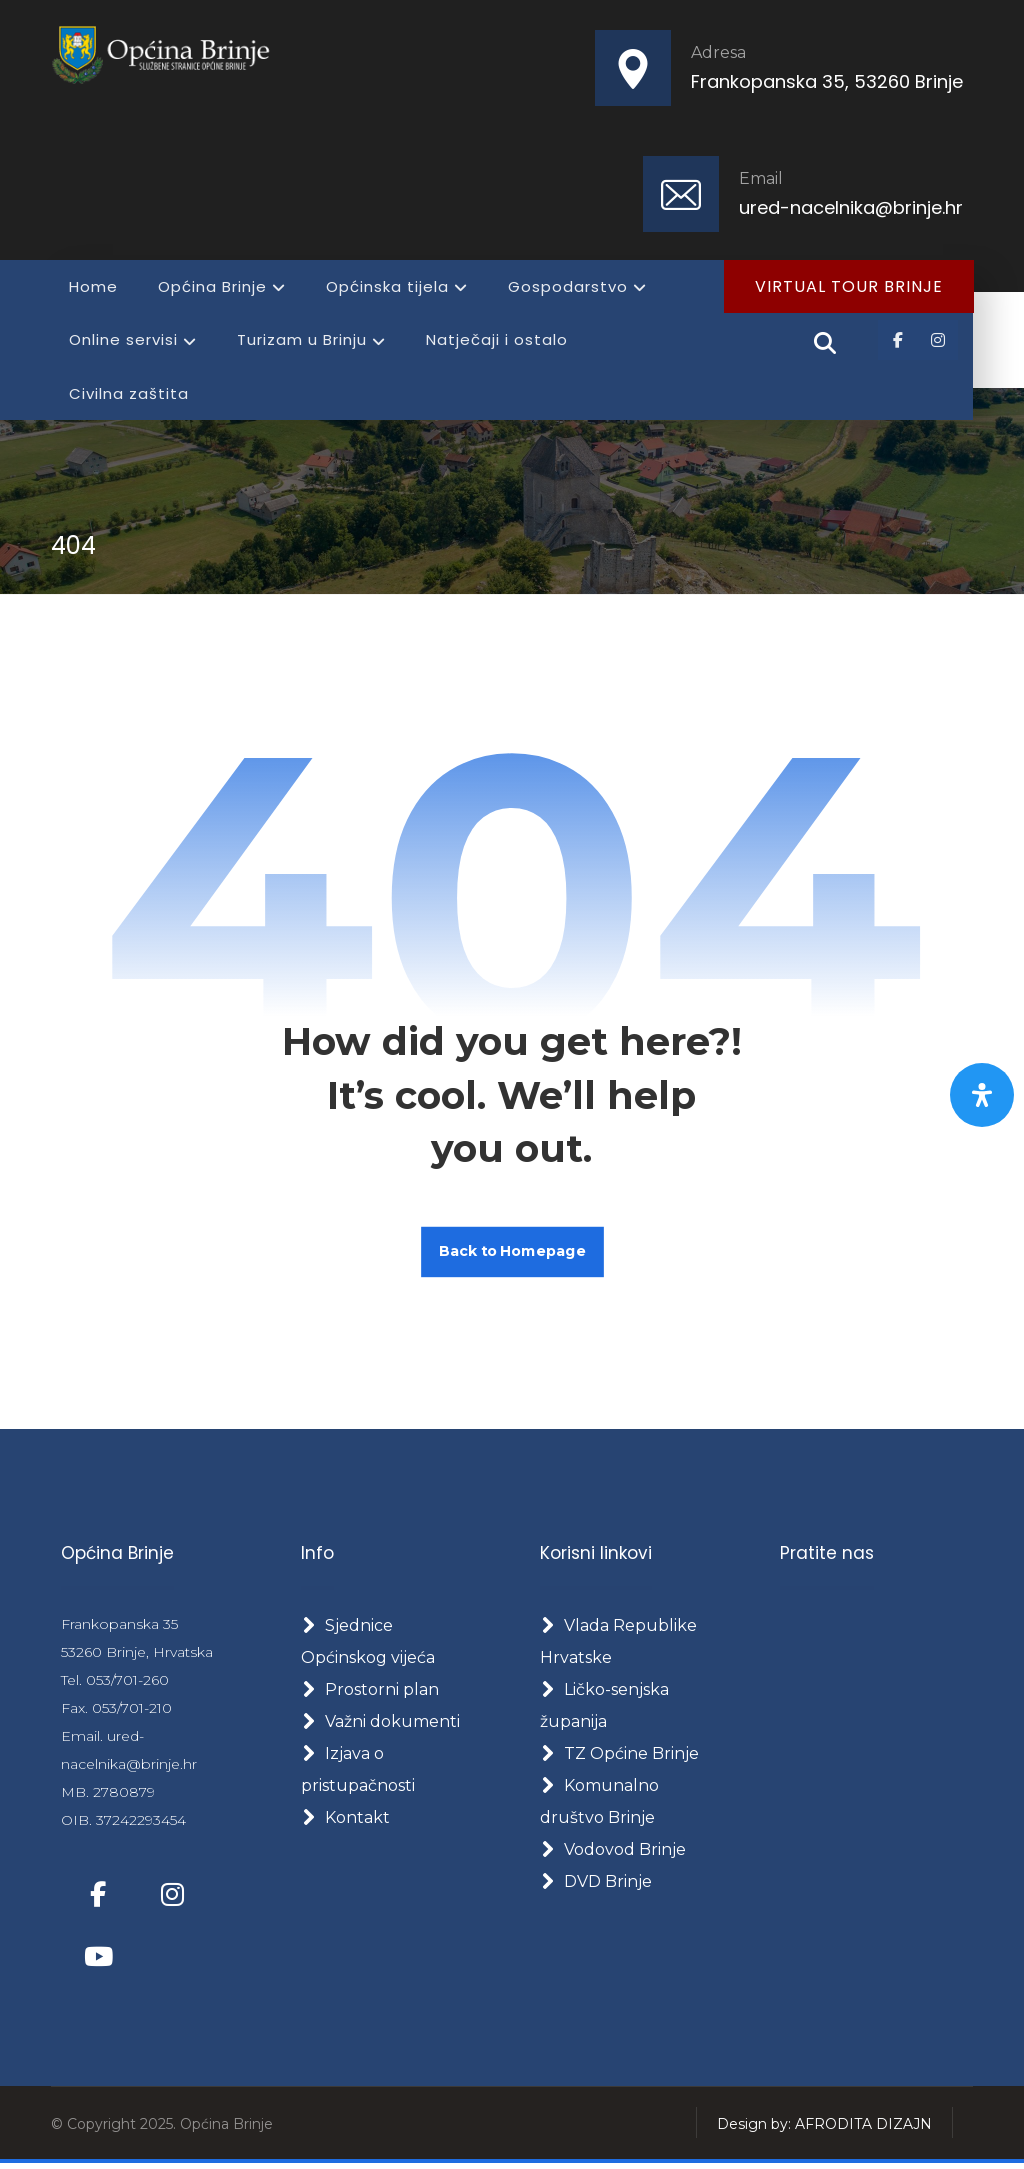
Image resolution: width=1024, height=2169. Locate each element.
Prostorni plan (370, 1693)
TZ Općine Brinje (619, 1757)
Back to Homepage (512, 1254)
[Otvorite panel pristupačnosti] (982, 1095)
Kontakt (345, 1821)
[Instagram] (938, 341)
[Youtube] (98, 1961)
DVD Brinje (596, 1885)
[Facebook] (898, 341)
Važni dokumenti (380, 1725)
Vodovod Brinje (613, 1853)
